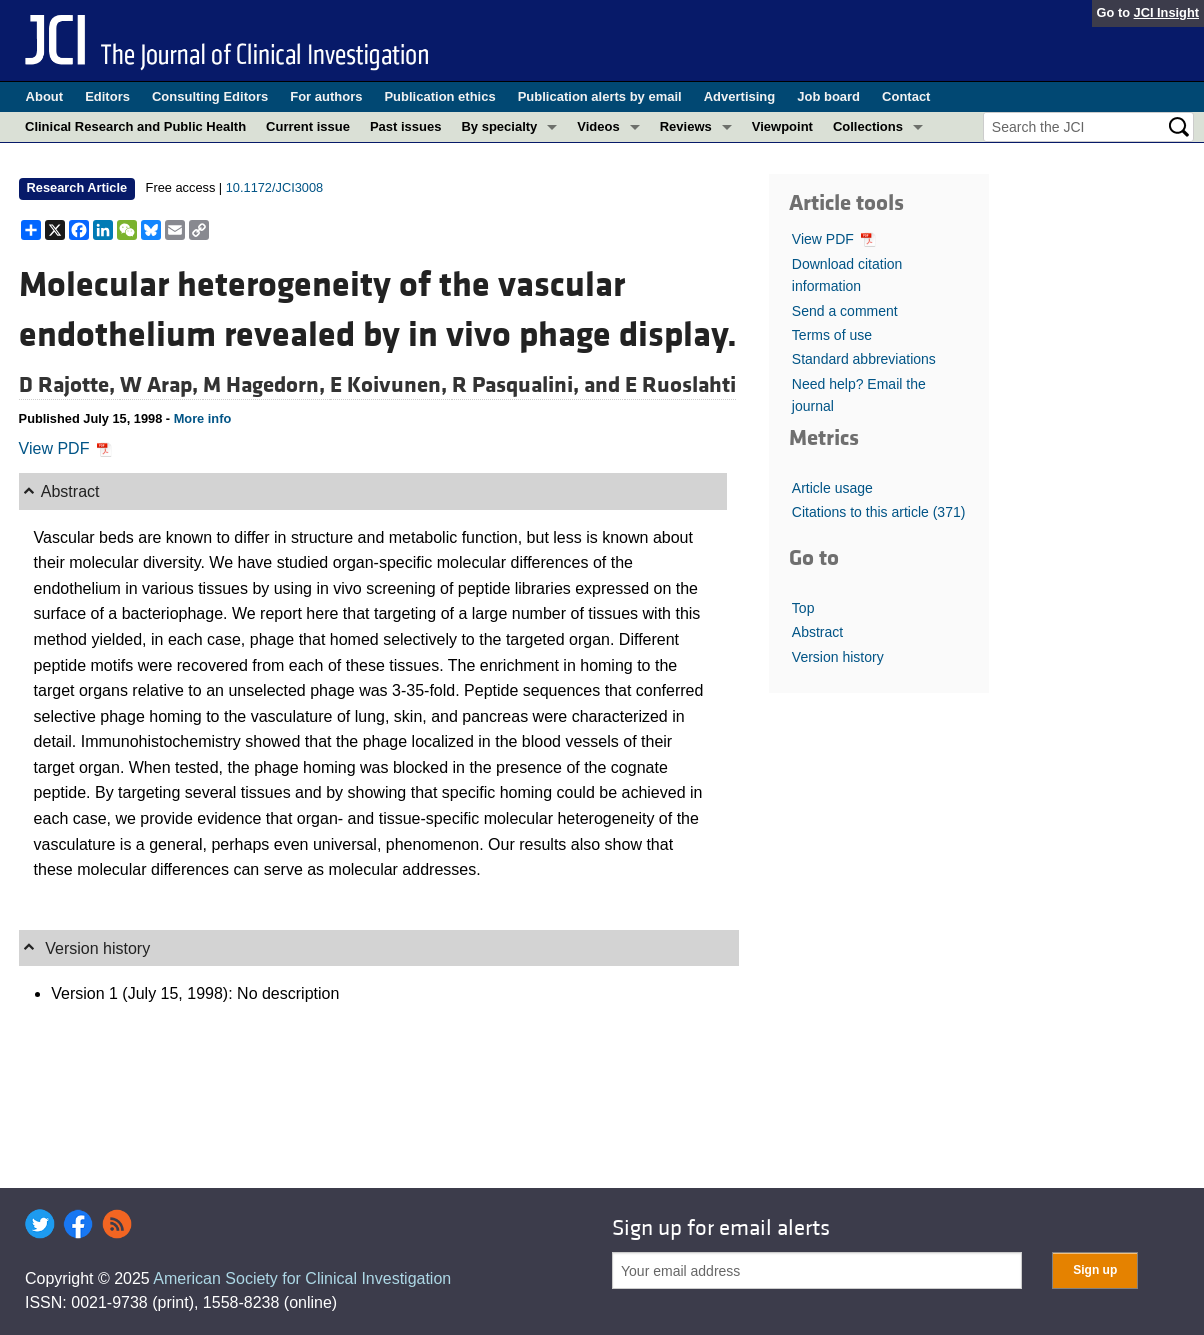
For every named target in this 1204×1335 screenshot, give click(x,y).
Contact (906, 96)
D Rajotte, (69, 385)
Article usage (832, 488)
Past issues (406, 126)
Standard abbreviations (864, 359)
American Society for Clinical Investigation (302, 1278)
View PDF (65, 448)
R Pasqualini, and (538, 385)
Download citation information (847, 275)
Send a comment (845, 311)
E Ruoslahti (680, 385)
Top (803, 608)
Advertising (740, 96)
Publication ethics (439, 96)
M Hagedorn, (266, 385)
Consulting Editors (210, 96)
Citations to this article (879, 512)
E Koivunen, (391, 385)
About (45, 96)
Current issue (308, 126)
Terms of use (832, 335)
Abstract (817, 632)
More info (203, 418)
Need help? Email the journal (859, 395)
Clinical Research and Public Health (135, 126)
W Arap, (161, 385)
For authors (326, 96)
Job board (828, 96)
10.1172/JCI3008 (274, 187)
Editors (107, 96)
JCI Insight (1166, 12)
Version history (838, 657)
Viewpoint (782, 126)
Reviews (686, 126)
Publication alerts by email (600, 96)
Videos (598, 126)
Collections (868, 126)
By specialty (499, 126)
